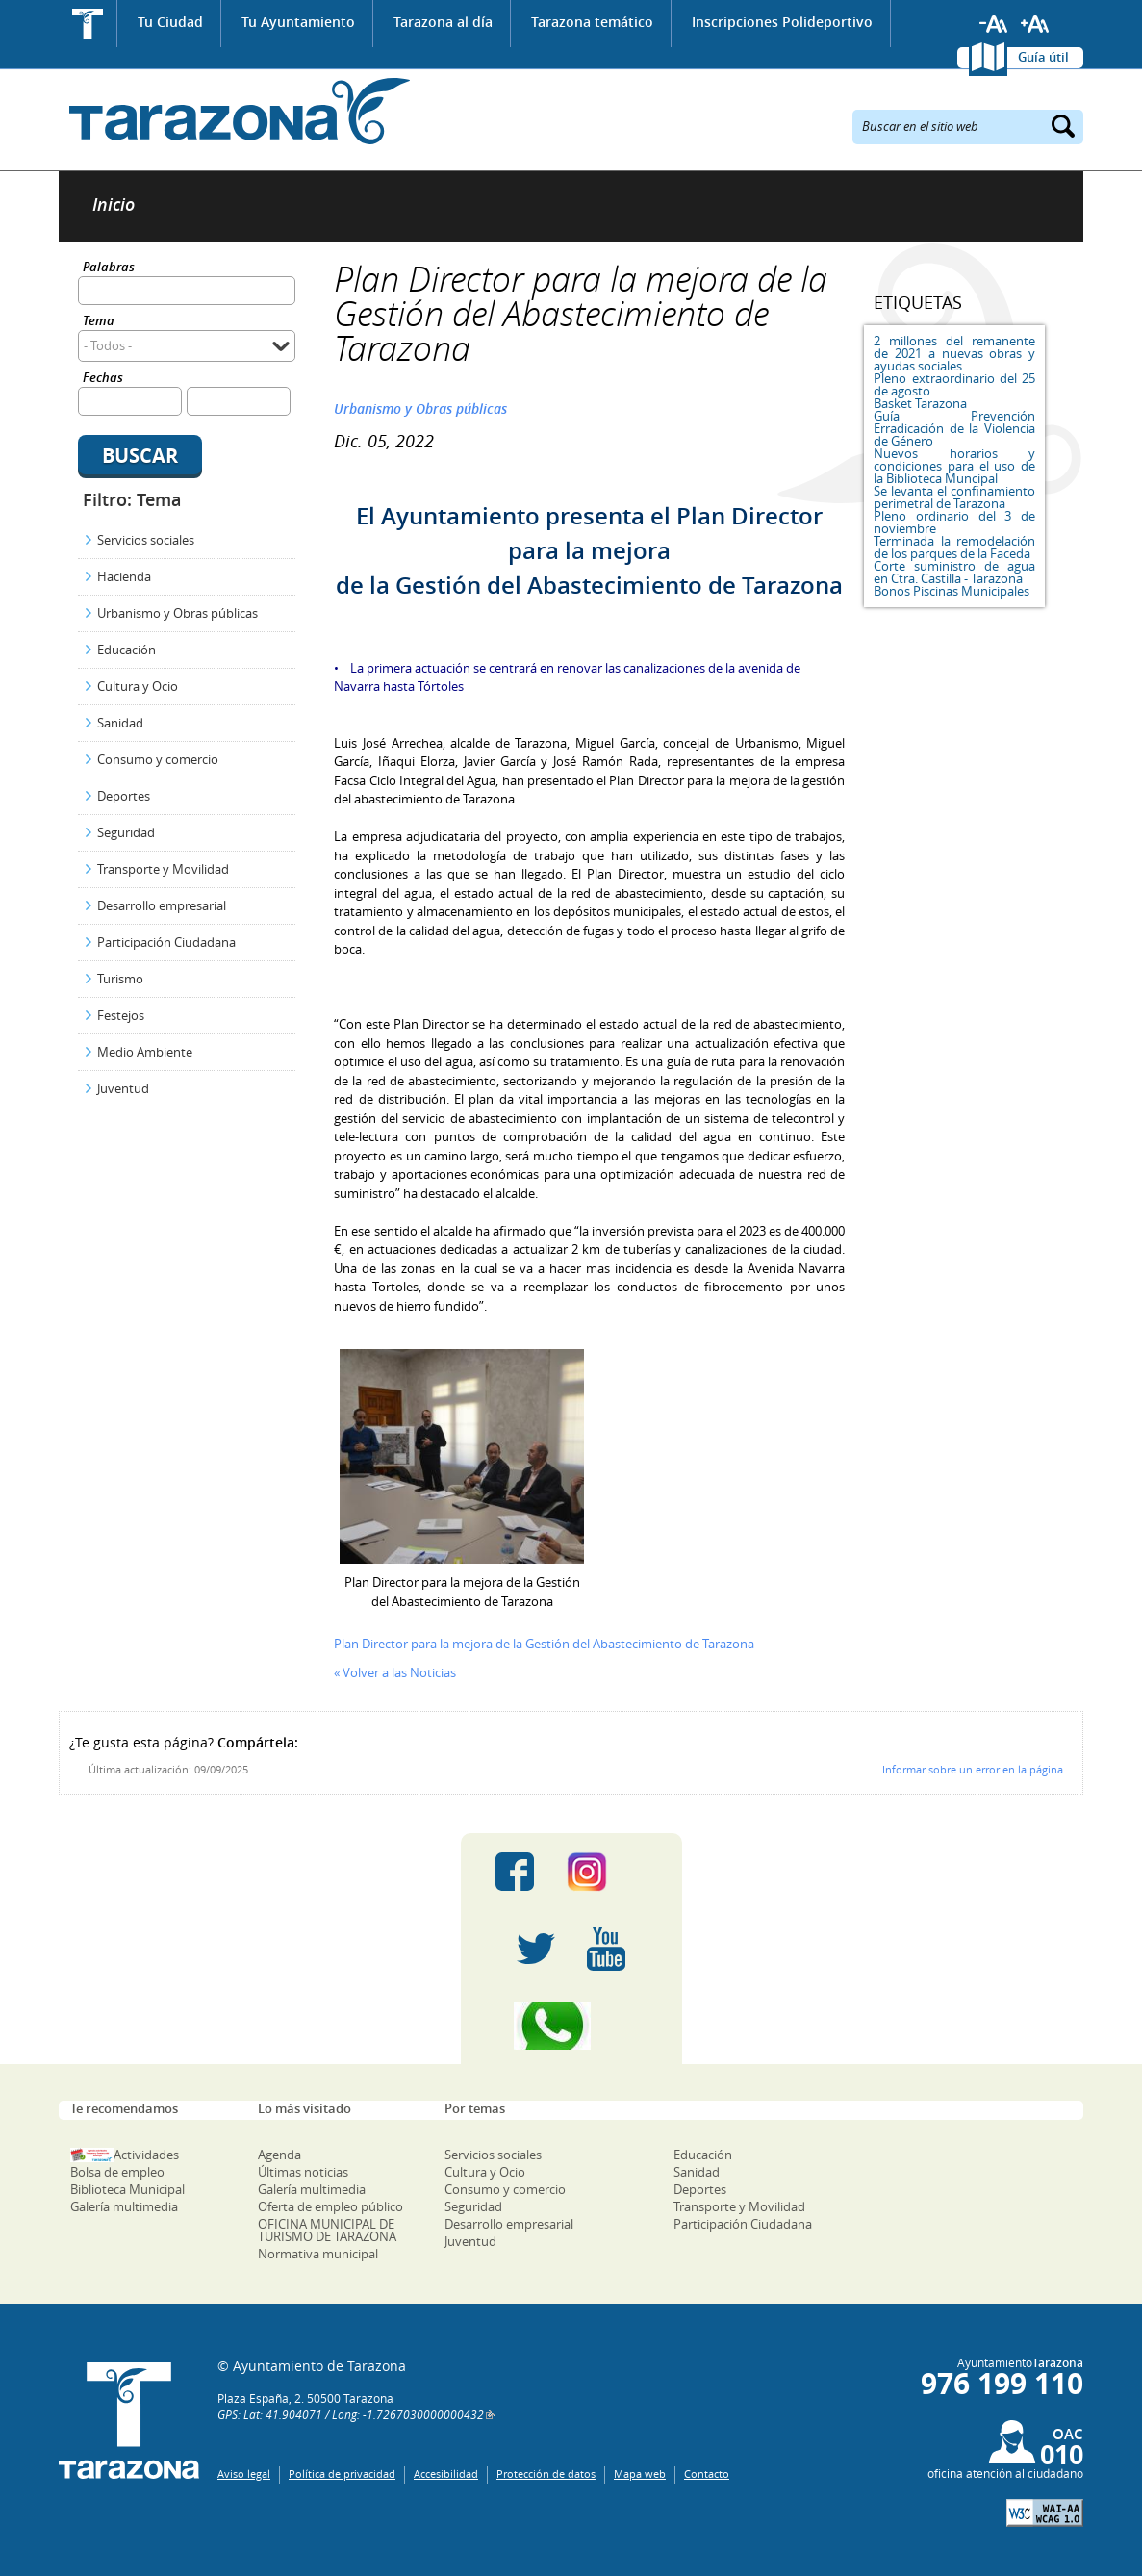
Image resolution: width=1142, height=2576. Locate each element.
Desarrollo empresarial (161, 905)
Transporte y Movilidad (163, 869)
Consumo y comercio (157, 759)
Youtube (606, 1949)
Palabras (109, 268)
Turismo (120, 978)
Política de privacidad (342, 2473)
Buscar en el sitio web (920, 125)
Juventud (123, 1088)
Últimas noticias (303, 2172)
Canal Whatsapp (571, 2026)
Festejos (120, 1015)
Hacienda (124, 576)
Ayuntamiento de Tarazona (234, 111)
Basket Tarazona (920, 403)
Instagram (606, 1872)
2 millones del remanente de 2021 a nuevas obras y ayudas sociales (954, 353)
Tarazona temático (592, 22)
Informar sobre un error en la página (972, 1769)
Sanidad (120, 722)
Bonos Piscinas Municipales (951, 590)
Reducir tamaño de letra (994, 24)
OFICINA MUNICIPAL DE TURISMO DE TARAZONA (327, 2230)
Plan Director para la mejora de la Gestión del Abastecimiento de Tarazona (544, 1643)
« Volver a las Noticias (395, 1672)
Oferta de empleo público (330, 2206)
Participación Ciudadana (166, 942)
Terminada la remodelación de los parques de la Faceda (954, 547)
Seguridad (126, 832)
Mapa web (640, 2473)
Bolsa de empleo (117, 2172)
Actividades (146, 2154)
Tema (98, 322)
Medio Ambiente (144, 1051)
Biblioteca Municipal (127, 2189)
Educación (126, 649)
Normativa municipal (318, 2253)
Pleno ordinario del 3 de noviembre (954, 522)
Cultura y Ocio (137, 686)
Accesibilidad (446, 2473)
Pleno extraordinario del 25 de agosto (954, 384)
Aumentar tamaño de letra (1035, 24)
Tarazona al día (443, 22)
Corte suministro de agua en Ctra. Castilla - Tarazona (954, 572)
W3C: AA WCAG (1044, 2513)
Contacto (706, 2473)
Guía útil (1043, 56)
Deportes (123, 795)
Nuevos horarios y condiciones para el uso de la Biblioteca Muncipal (954, 466)
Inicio (88, 23)
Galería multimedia (124, 2206)
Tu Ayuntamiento (298, 22)
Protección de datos (546, 2473)
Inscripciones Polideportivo (782, 22)
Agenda (279, 2154)
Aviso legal (243, 2473)
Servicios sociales (145, 539)
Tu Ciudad (170, 22)
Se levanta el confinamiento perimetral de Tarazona (954, 497)
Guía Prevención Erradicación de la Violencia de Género (954, 428)
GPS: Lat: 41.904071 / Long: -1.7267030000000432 (350, 2414)
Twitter (536, 1949)
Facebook (514, 1872)
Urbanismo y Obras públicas (177, 613)
